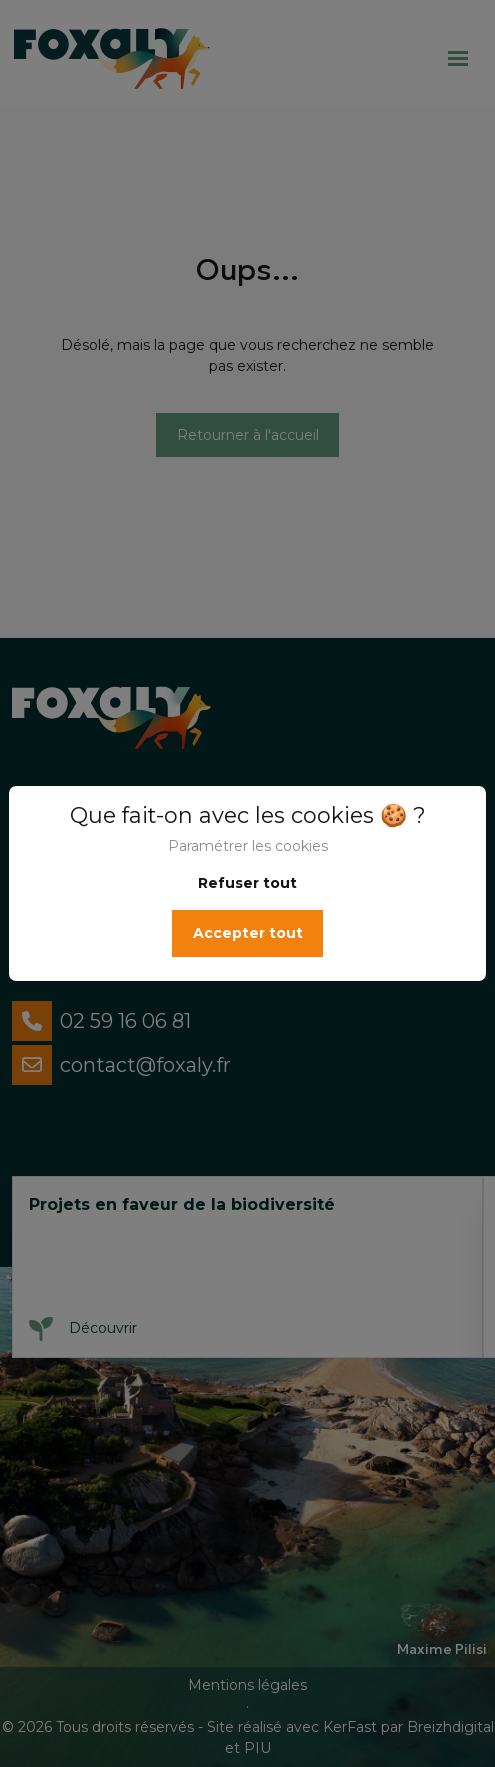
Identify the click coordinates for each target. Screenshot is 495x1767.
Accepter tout (248, 933)
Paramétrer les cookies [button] (248, 846)
